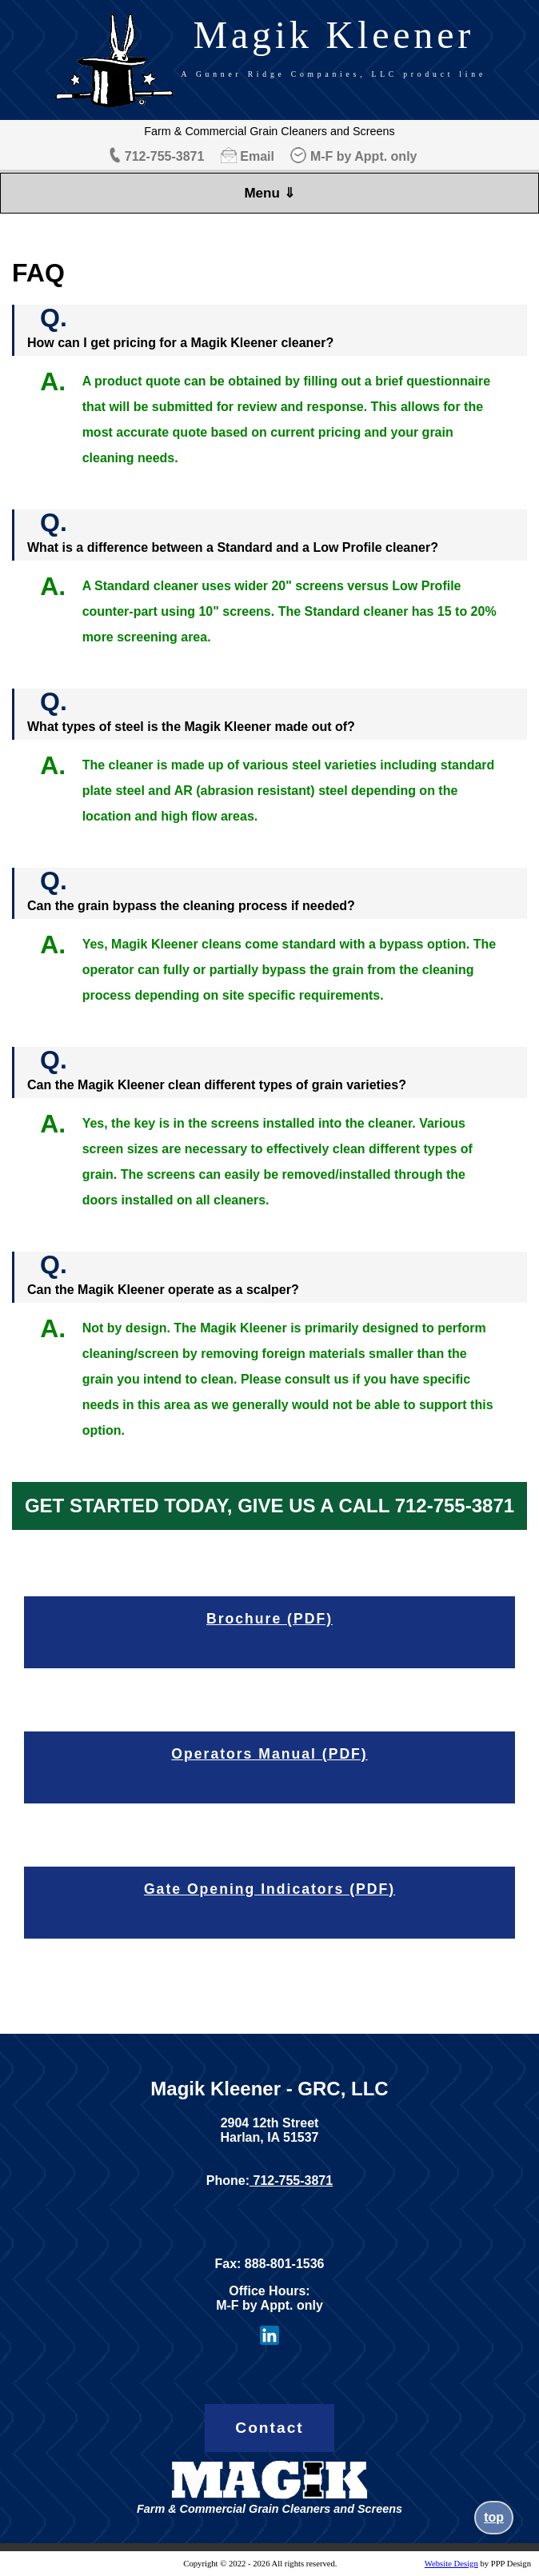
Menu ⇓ (269, 193)
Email (257, 156)
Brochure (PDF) (269, 1619)
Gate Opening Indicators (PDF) (269, 1889)
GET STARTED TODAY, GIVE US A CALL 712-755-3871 (269, 1505)
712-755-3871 (165, 156)
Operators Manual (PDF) (269, 1754)
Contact (269, 2427)
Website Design (451, 2563)
